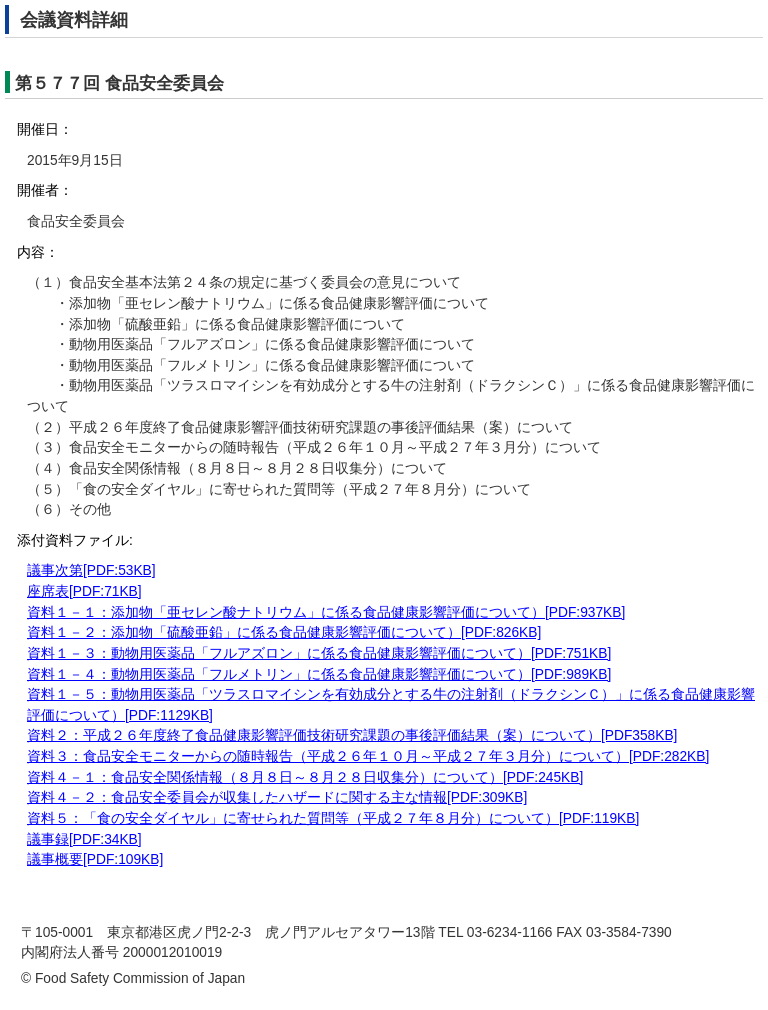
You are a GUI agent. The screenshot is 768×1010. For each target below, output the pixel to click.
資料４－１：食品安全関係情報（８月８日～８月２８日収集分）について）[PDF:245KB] (305, 777)
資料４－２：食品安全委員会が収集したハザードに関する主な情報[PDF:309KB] (277, 797)
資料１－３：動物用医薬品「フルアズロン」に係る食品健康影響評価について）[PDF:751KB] (319, 653)
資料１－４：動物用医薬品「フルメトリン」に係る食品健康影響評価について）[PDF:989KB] (319, 674)
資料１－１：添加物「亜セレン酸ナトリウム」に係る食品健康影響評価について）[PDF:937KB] (326, 612)
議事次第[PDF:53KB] (91, 570)
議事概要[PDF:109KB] (95, 859)
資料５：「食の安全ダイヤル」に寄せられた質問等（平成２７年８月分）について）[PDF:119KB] (333, 818)
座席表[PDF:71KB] (84, 591)
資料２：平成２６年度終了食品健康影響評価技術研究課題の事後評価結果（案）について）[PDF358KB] (352, 735)
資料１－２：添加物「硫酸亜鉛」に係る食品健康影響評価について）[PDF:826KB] (284, 632)
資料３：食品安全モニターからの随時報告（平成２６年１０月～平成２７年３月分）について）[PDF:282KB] (368, 756)
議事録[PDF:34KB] (84, 839)
